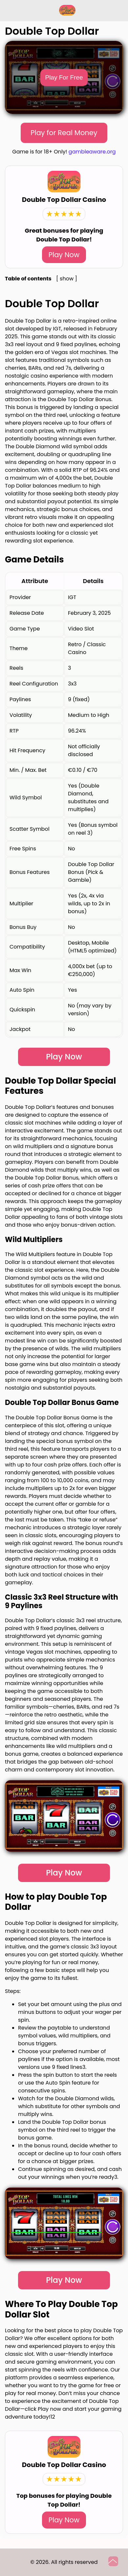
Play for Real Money (64, 132)
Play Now (64, 254)
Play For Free (64, 77)
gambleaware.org (92, 151)
